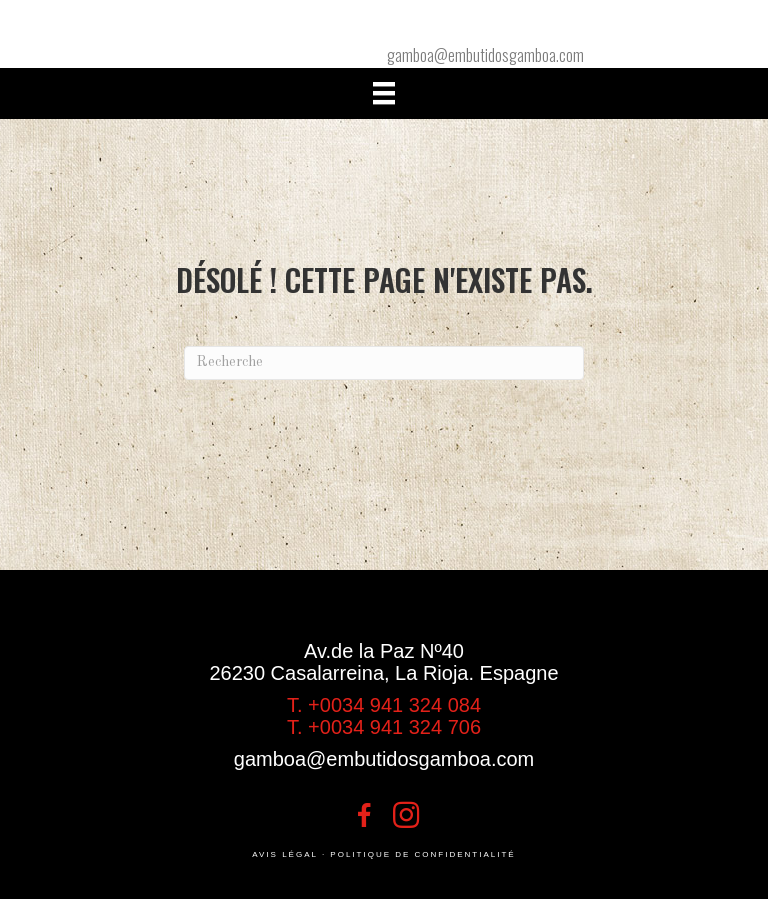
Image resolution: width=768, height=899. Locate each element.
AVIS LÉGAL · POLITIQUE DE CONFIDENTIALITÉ (383, 854)
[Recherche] (384, 363)
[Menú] (384, 93)
